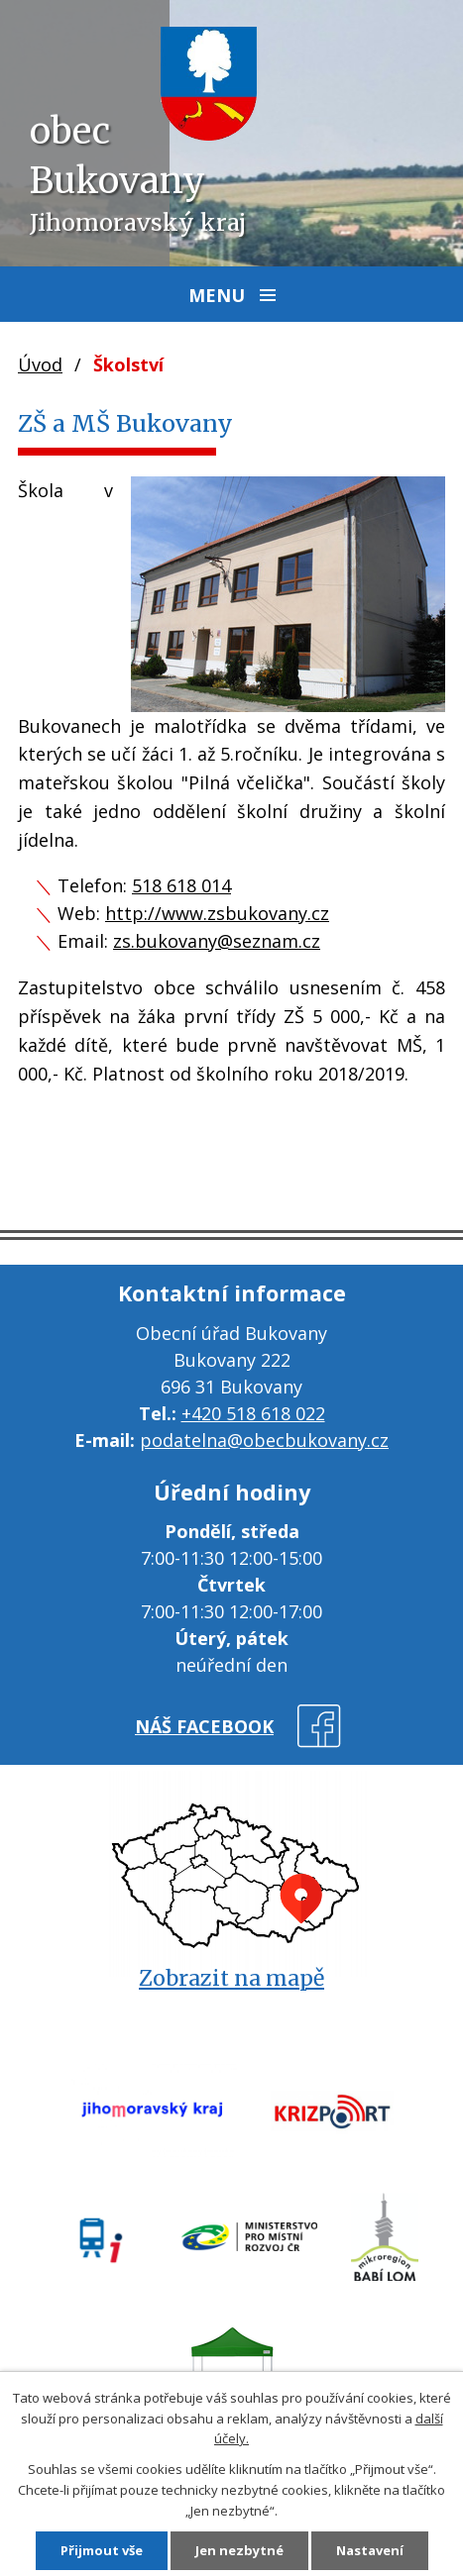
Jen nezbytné (239, 2550)
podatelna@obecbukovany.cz (264, 1440)
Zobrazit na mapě (231, 1978)
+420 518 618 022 (253, 1413)
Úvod (40, 364)
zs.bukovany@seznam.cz (216, 941)
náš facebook (204, 1726)
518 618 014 (181, 885)
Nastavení (370, 2550)
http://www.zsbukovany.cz (217, 913)
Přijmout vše (101, 2550)
